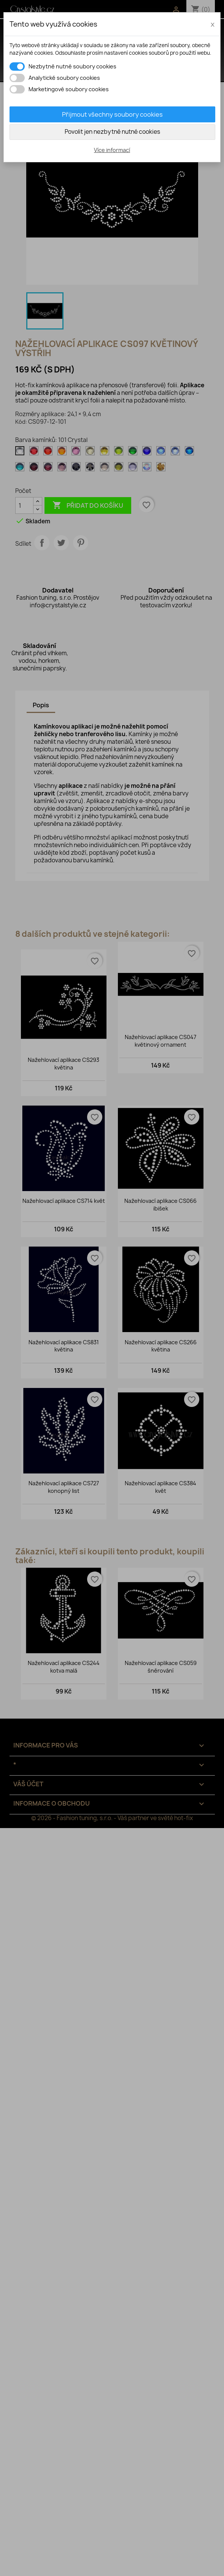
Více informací (112, 150)
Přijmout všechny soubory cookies (112, 114)
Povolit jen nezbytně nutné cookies (112, 132)
